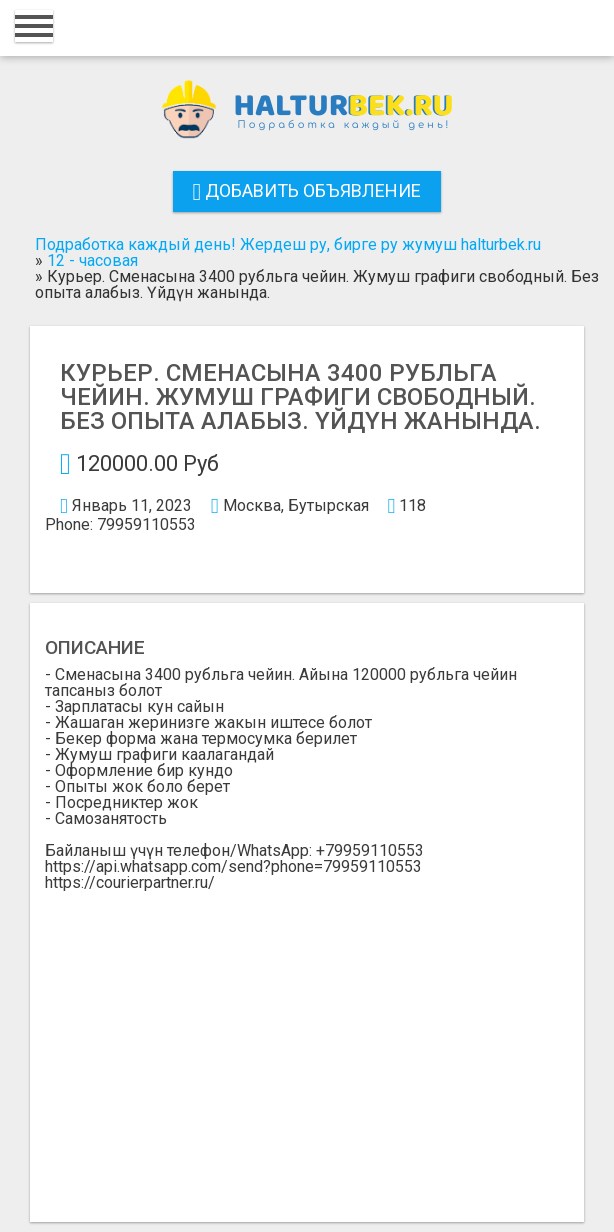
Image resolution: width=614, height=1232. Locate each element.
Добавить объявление (307, 190)
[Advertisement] (307, 1041)
